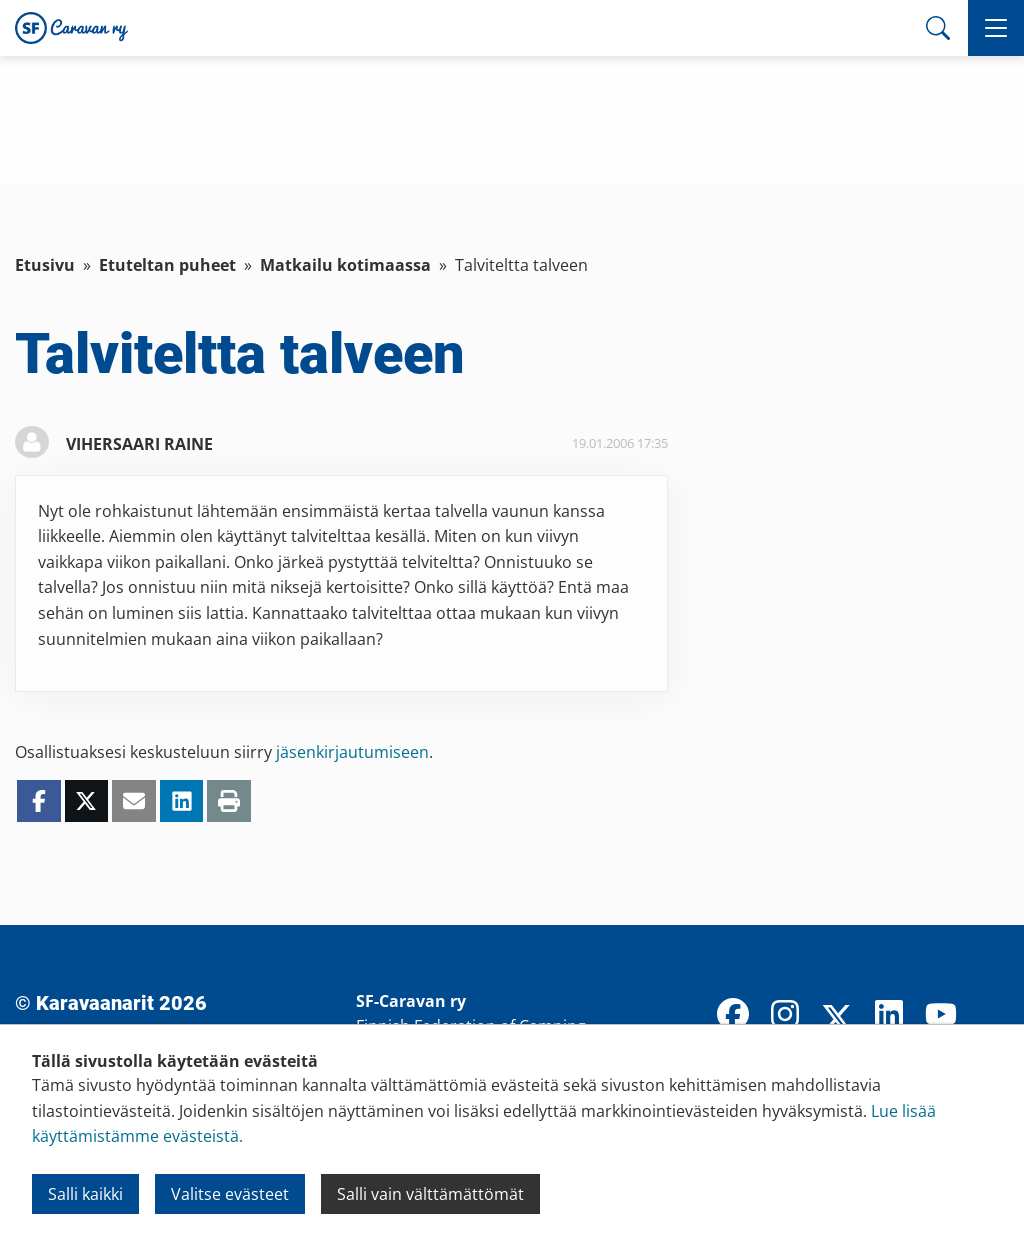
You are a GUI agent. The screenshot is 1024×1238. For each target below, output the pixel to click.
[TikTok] (993, 1016)
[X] (837, 1020)
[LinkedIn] (889, 1016)
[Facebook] (733, 1016)
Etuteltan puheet (167, 265)
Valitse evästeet (230, 1194)
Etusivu (45, 265)
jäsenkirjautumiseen (352, 752)
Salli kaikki (85, 1194)
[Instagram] (785, 1016)
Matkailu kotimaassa (345, 265)
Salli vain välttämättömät (430, 1194)
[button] (996, 28)
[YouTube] (941, 1016)
